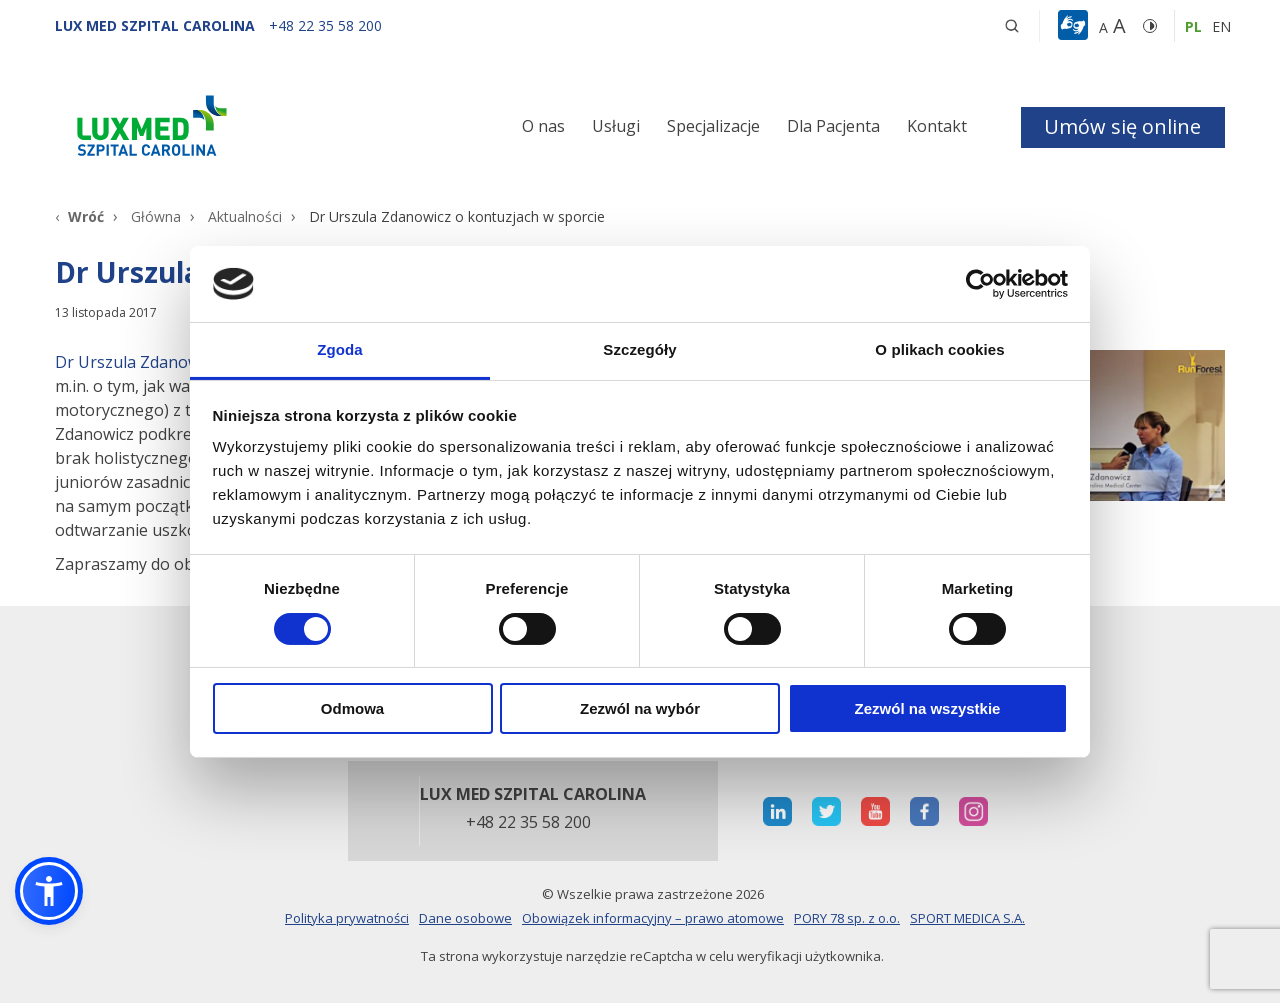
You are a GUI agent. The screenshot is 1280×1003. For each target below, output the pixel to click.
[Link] (240, 130)
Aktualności (245, 216)
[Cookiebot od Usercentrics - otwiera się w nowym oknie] (980, 284)
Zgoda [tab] (340, 349)
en (1221, 26)
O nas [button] (543, 126)
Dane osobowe (465, 918)
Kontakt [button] (937, 126)
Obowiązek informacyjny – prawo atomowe (653, 918)
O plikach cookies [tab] (939, 349)
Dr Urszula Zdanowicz (137, 362)
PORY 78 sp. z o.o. (847, 918)
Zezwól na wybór (640, 708)
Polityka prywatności (347, 918)
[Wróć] (79, 216)
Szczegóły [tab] (639, 349)
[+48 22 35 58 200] (325, 25)
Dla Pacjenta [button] (833, 126)
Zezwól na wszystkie (928, 708)
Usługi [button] (616, 126)
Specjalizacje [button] (713, 126)
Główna (156, 216)
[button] (1012, 26)
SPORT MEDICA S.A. (967, 918)
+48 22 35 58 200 (528, 823)
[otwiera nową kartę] (777, 811)
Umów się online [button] (1122, 126)
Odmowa (352, 708)
